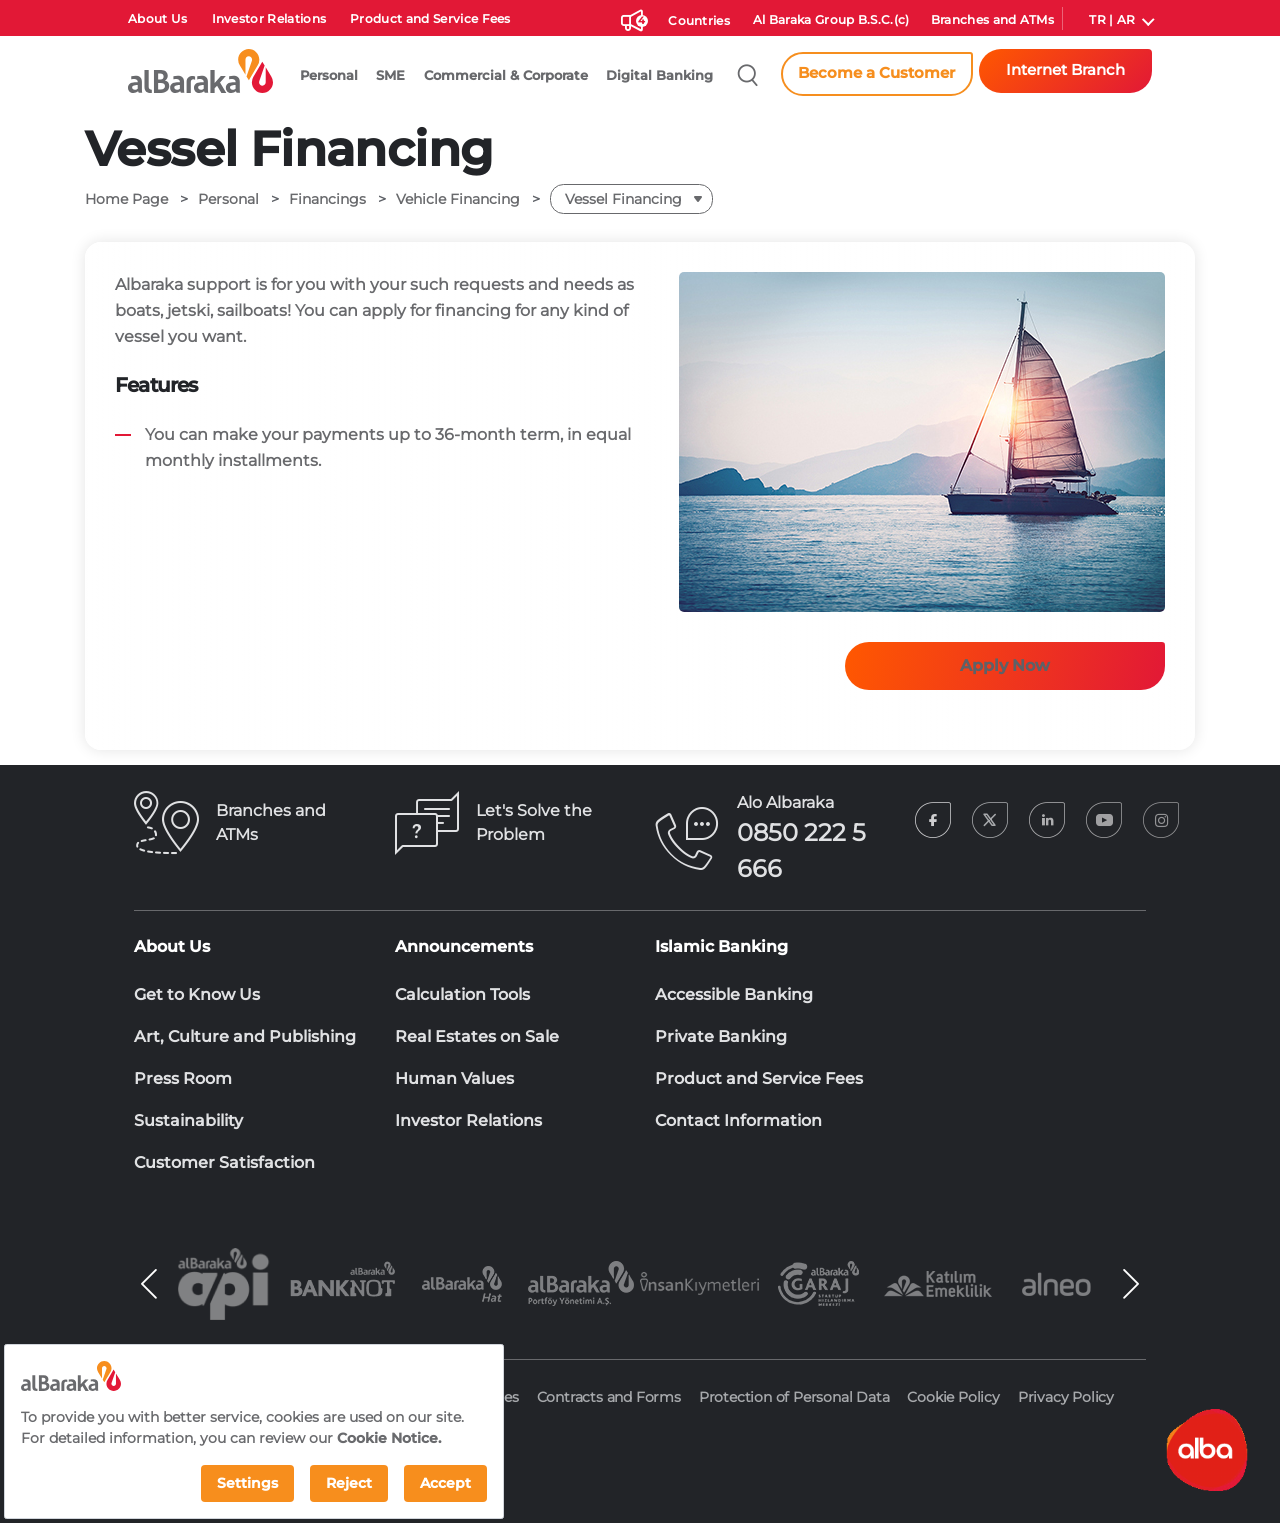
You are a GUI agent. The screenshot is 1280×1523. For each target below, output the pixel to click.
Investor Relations (269, 19)
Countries (699, 21)
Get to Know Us (197, 994)
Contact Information (738, 1120)
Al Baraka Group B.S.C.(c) (831, 20)
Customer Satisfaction (224, 1162)
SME (390, 75)
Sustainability (188, 1120)
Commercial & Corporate (506, 75)
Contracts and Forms (609, 1397)
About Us (158, 19)
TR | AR (1112, 20)
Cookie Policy (953, 1397)
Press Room (183, 1078)
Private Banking (721, 1036)
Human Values (454, 1078)
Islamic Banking (721, 946)
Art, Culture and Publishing (245, 1036)
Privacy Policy (1066, 1397)
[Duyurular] (632, 17)
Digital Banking (659, 75)
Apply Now (1005, 665)
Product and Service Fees (430, 19)
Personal (329, 75)
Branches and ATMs (992, 20)
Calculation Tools (462, 994)
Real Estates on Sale (477, 1036)
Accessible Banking (734, 994)
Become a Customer (876, 73)
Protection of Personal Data (794, 1397)
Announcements (464, 946)
